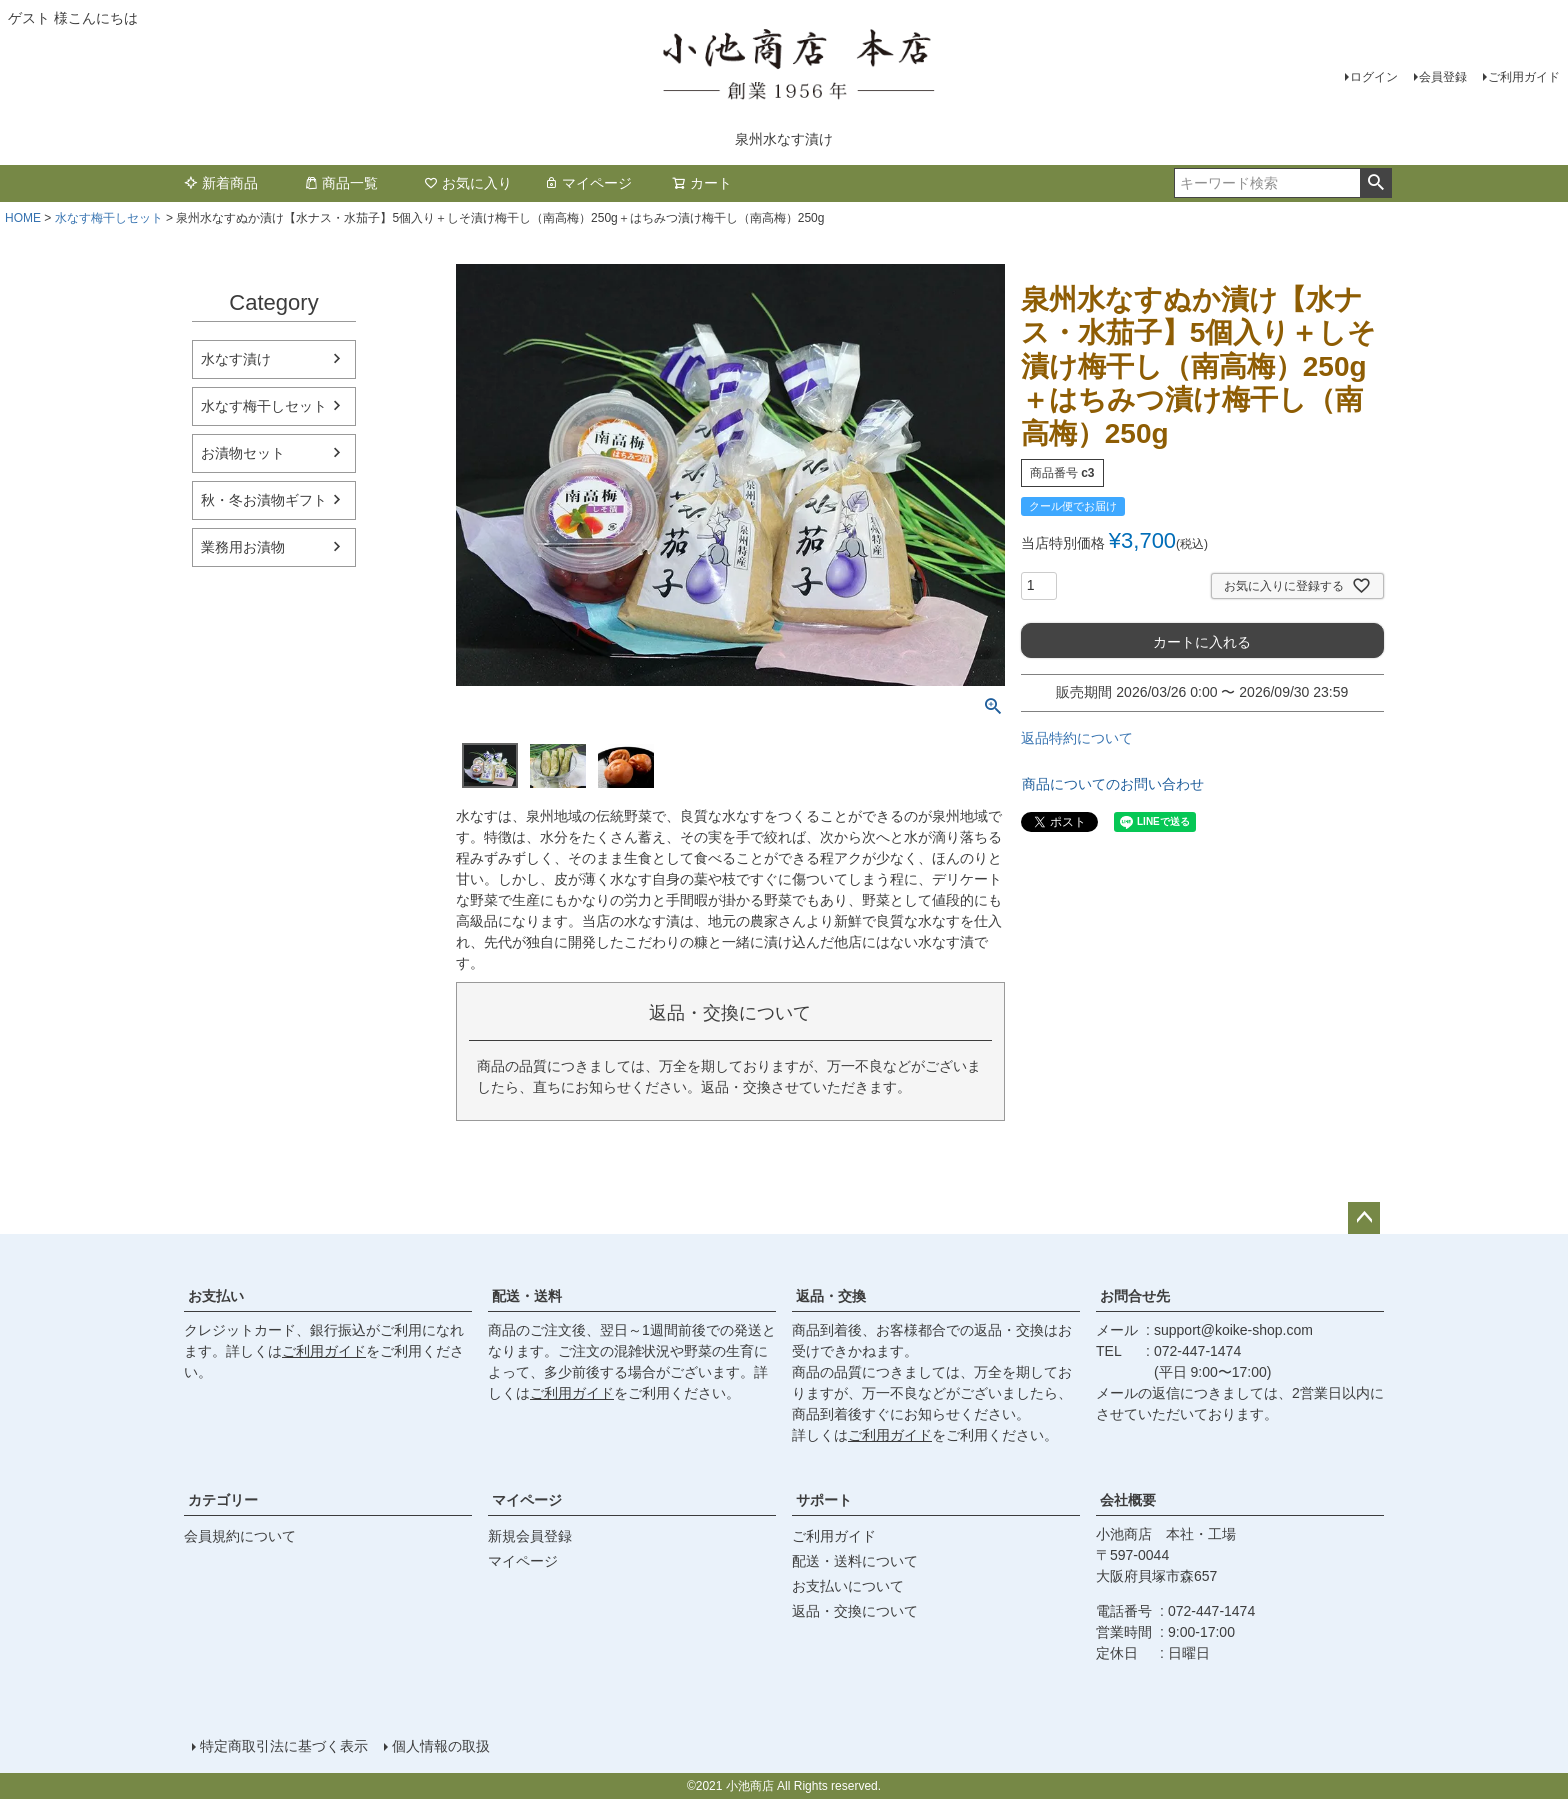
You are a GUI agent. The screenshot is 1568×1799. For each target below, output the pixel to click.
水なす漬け (236, 359)
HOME (23, 218)
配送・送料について (855, 1561)
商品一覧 (341, 183)
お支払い (216, 1296)
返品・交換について (855, 1611)
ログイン (1374, 77)
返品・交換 (831, 1296)
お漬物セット (243, 453)
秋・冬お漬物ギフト (264, 500)
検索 (1375, 183)
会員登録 (1443, 77)
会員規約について (240, 1536)
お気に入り (468, 183)
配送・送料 (527, 1296)
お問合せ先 (1135, 1296)
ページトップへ (1364, 1218)
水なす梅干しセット (109, 218)
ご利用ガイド (1524, 77)
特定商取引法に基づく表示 (284, 1746)
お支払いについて (848, 1586)
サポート (824, 1500)
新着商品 (221, 183)
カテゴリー (223, 1500)
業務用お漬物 (243, 547)
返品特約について (1077, 738)
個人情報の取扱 (441, 1746)
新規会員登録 (530, 1536)
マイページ (588, 183)
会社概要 (1128, 1500)
